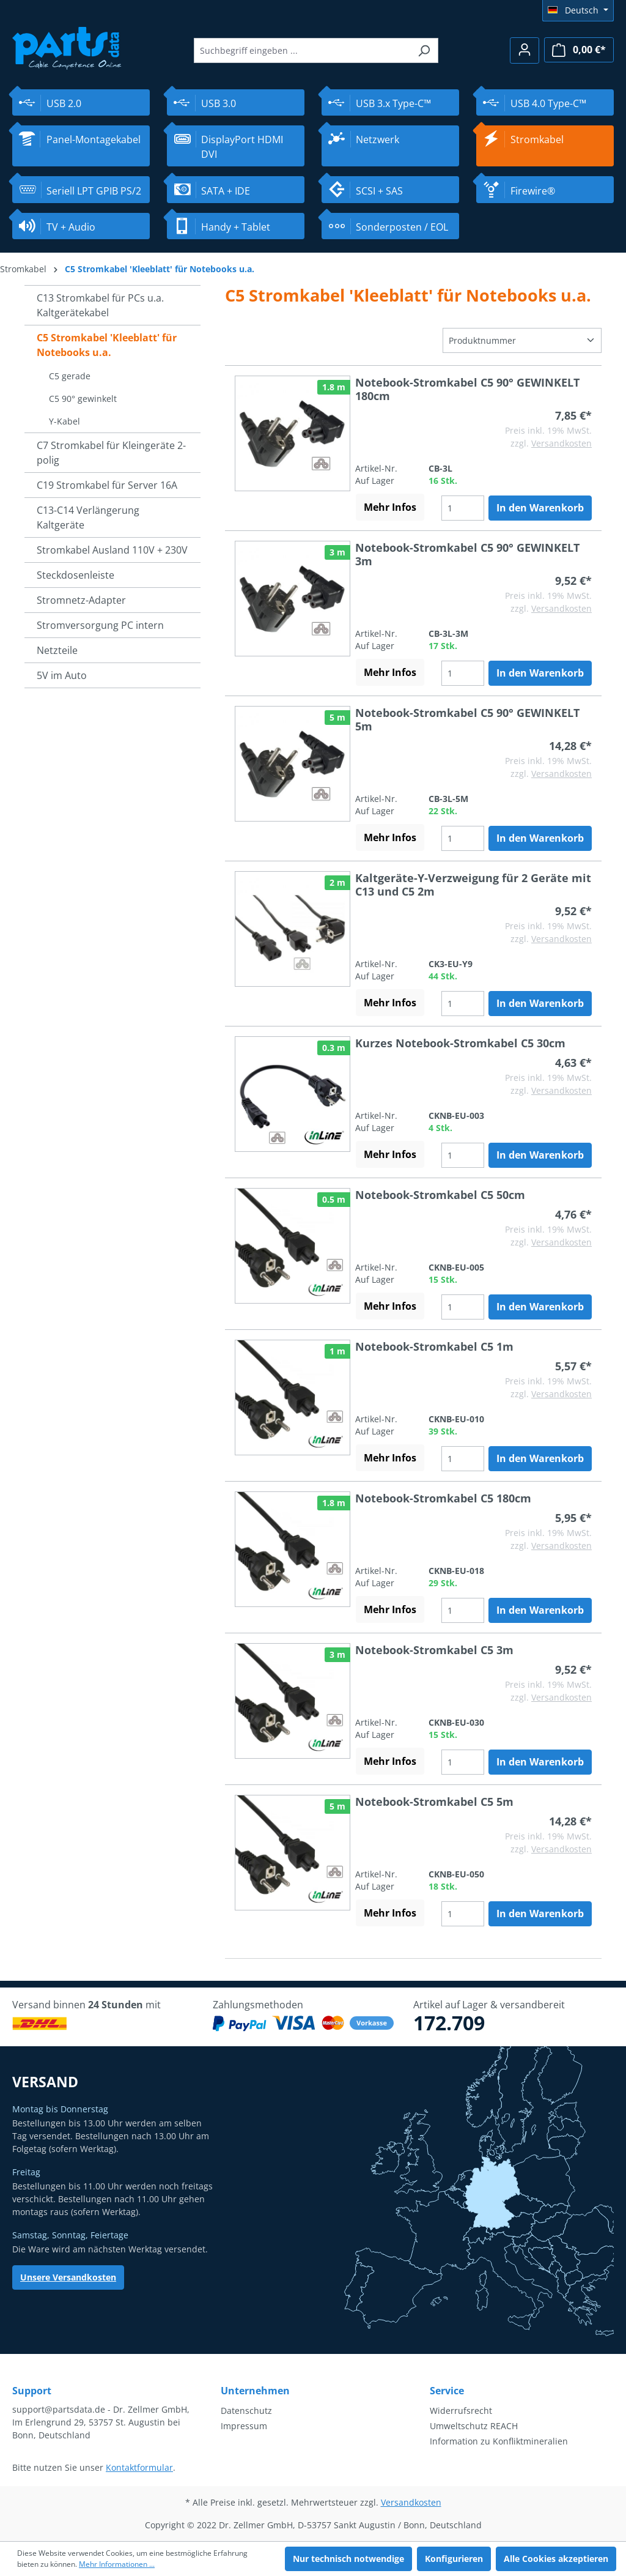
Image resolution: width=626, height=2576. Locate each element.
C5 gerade (69, 376)
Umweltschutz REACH (474, 2426)
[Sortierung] (522, 340)
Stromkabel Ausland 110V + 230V (112, 550)
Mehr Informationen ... (117, 2564)
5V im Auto (62, 675)
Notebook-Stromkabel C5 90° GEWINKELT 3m (467, 554)
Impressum (244, 2426)
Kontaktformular (139, 2467)
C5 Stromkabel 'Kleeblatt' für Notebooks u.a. (107, 345)
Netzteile (57, 650)
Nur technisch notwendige (348, 2558)
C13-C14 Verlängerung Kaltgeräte (88, 517)
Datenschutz (246, 2410)
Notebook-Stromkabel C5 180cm (443, 1498)
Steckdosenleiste (75, 575)
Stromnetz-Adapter (81, 600)
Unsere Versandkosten (68, 2277)
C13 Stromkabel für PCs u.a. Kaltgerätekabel (100, 305)
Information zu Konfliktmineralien (499, 2441)
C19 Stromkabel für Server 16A (107, 485)
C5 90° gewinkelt (83, 398)
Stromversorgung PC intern (100, 625)
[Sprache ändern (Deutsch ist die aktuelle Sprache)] (578, 10)
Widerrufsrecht (461, 2410)
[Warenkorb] (579, 50)
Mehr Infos (390, 507)
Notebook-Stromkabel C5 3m (434, 1650)
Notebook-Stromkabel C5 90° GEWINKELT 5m (467, 719)
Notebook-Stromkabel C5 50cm (440, 1194)
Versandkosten (561, 443)
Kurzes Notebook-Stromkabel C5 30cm (460, 1043)
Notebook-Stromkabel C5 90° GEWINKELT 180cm (467, 389)
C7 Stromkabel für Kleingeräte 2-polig (111, 453)
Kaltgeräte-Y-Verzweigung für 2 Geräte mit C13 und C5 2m (473, 884)
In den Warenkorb (540, 507)
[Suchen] (424, 50)
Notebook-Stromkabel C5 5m (434, 1801)
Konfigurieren (454, 2558)
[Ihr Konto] (524, 50)
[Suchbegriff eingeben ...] (302, 50)
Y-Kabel (64, 421)
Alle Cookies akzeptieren (556, 2558)
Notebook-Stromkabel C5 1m (434, 1346)
